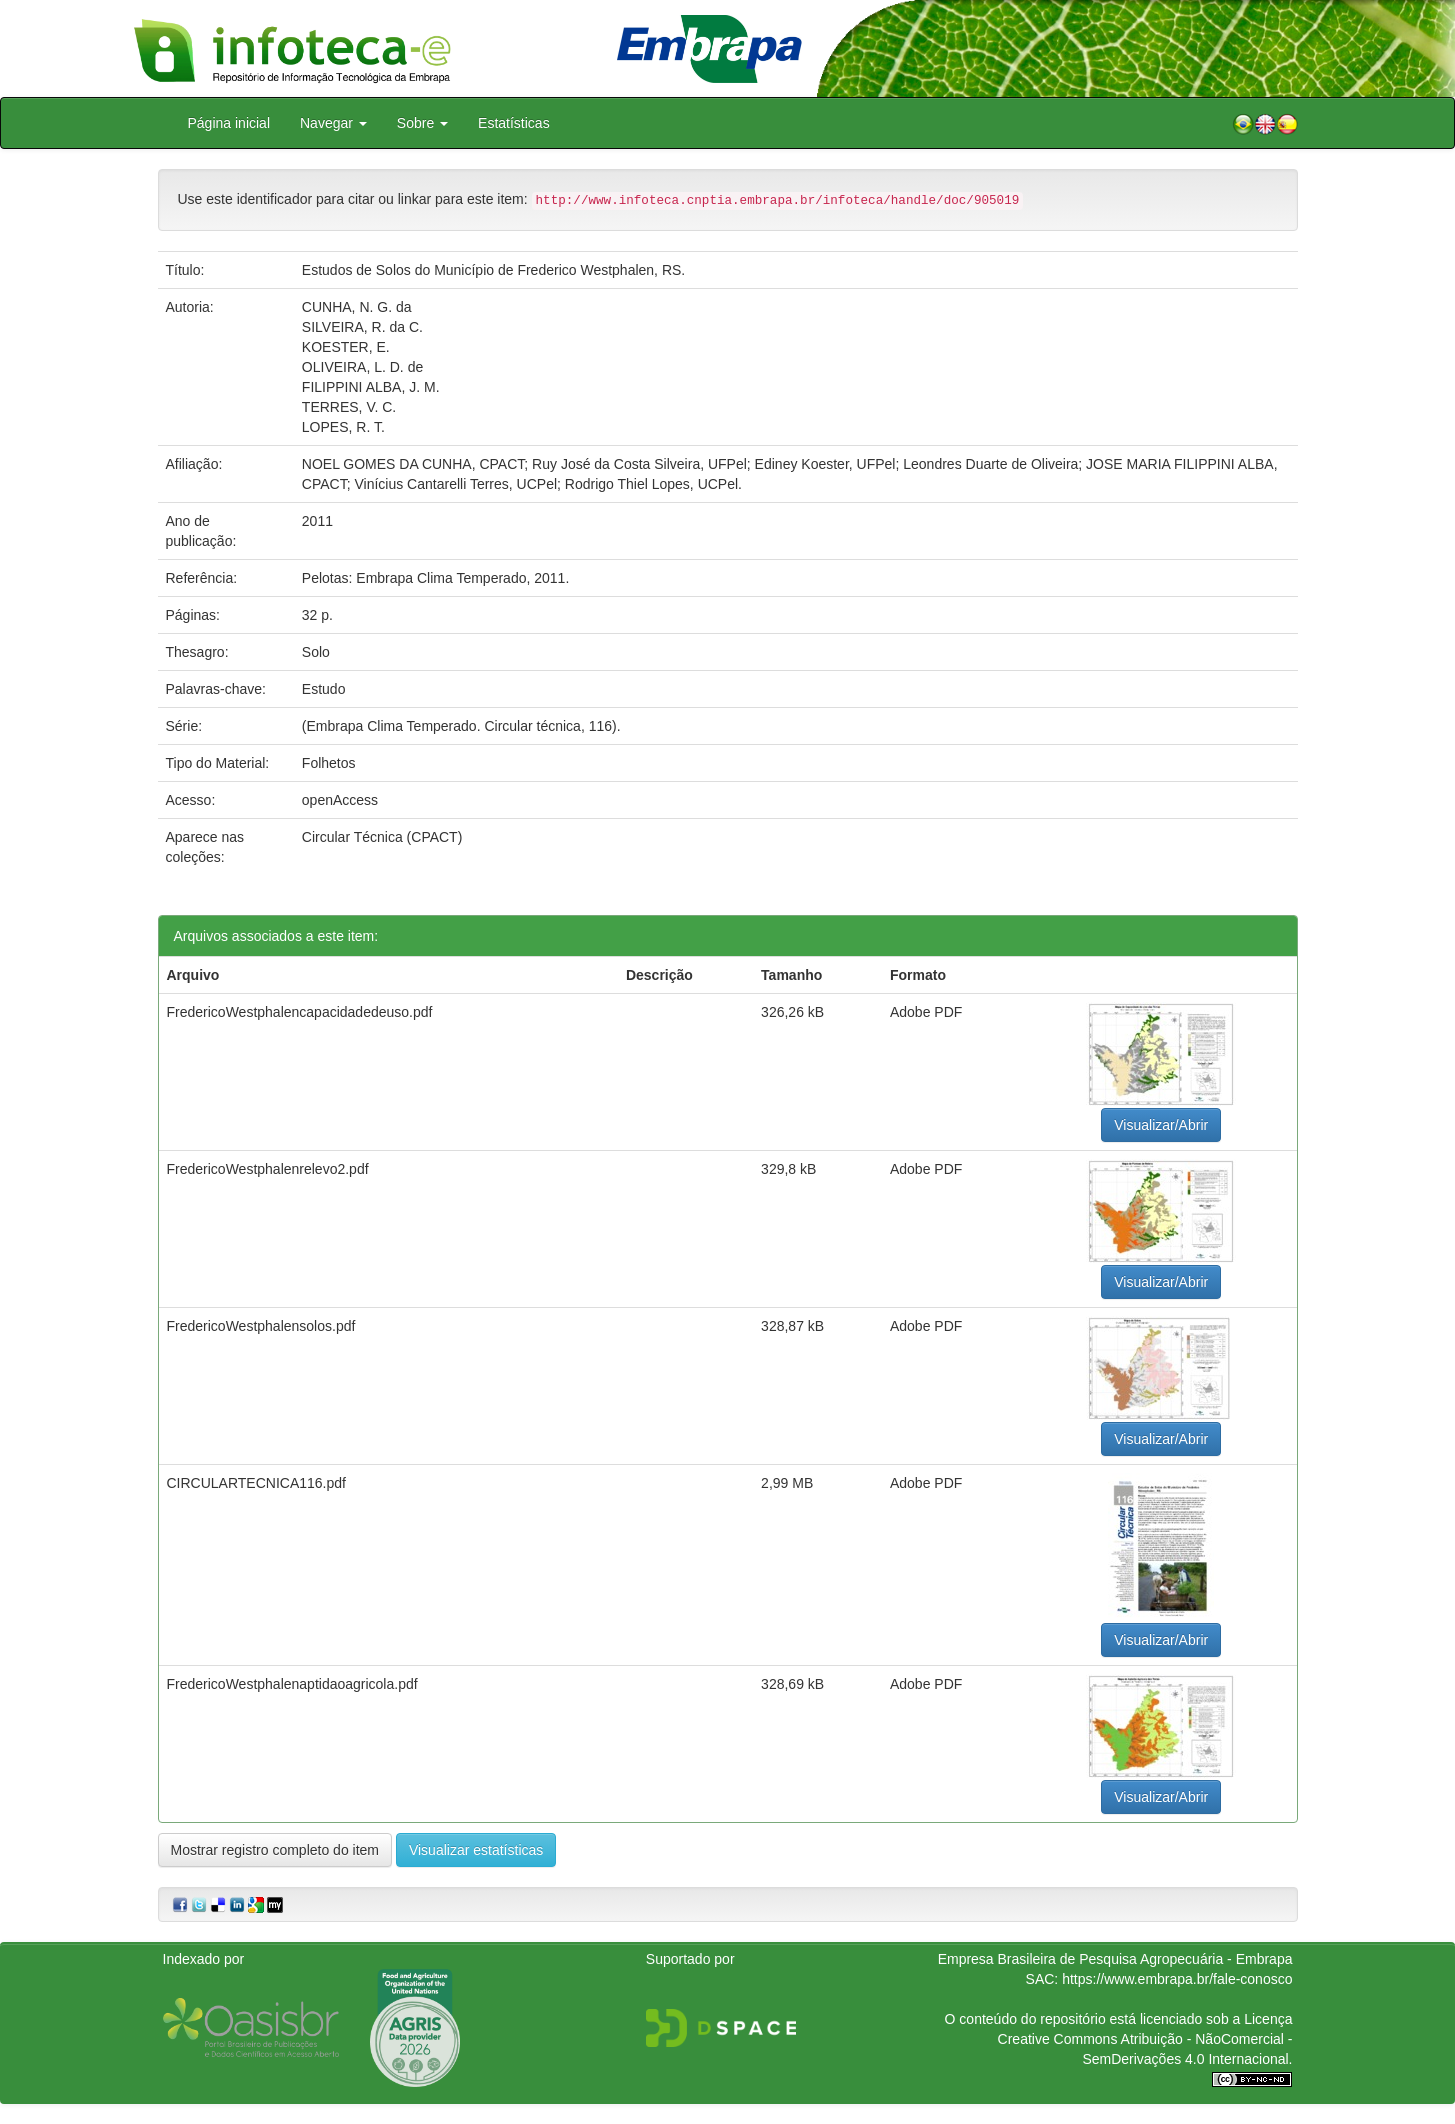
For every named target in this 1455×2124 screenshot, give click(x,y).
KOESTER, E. (346, 347)
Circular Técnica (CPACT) (382, 837)
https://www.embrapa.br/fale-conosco (1177, 1979)
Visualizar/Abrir (1161, 1125)
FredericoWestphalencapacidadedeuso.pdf (300, 1012)
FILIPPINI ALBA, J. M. (371, 387)
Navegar (333, 123)
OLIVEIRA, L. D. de (362, 367)
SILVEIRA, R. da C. (362, 327)
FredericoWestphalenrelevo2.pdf (268, 1169)
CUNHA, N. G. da (357, 307)
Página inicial (229, 123)
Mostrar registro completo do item (275, 1850)
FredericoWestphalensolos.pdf (261, 1326)
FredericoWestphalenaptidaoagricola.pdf (292, 1684)
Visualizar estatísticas (476, 1850)
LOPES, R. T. (343, 427)
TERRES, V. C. (349, 407)
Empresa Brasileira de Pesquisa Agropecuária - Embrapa (1115, 1959)
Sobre (422, 123)
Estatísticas (514, 123)
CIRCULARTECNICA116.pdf (256, 1483)
